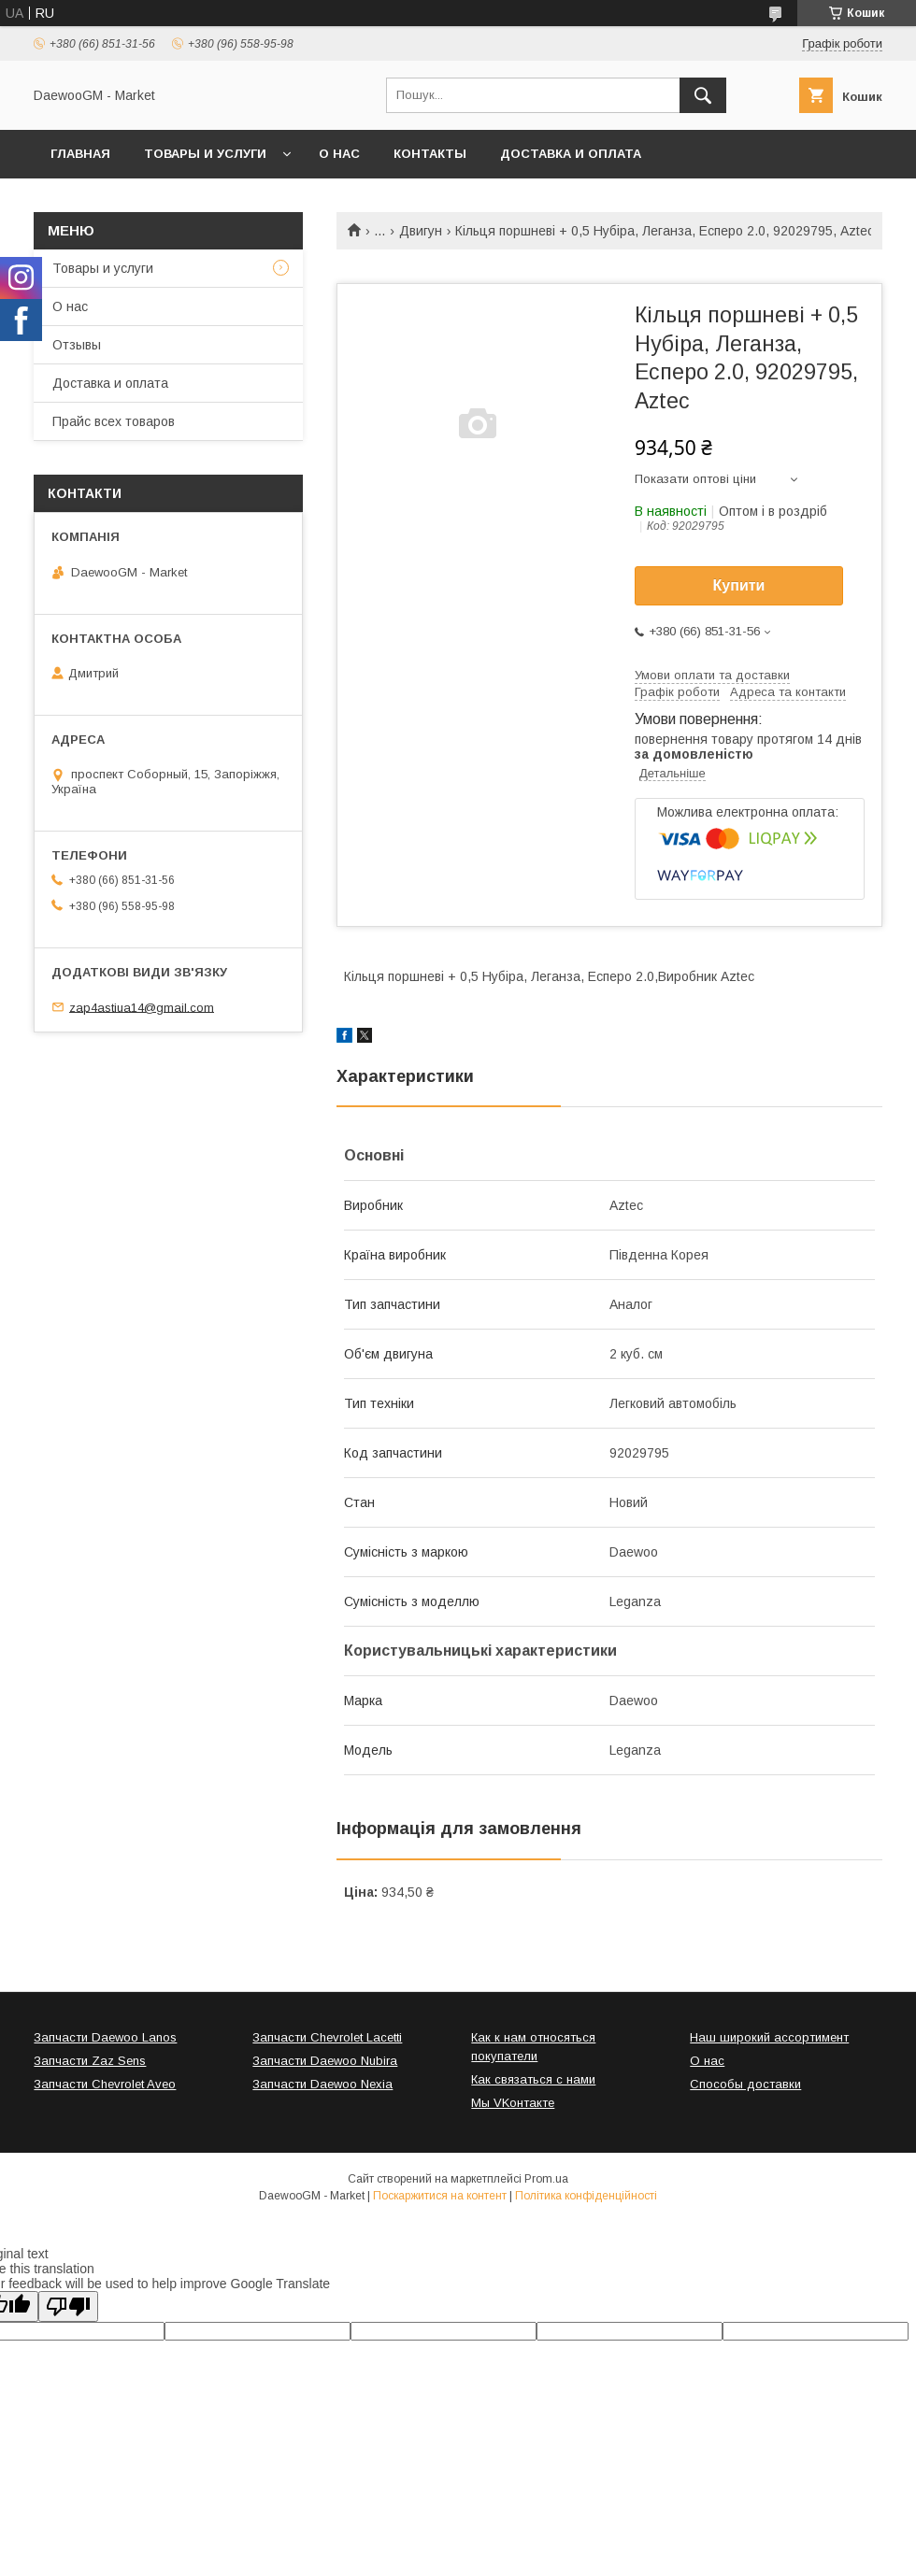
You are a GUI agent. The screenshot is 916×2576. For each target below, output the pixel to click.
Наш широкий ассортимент (769, 2037)
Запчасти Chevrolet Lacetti (327, 2037)
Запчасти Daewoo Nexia (322, 2084)
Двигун (420, 230)
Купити (739, 585)
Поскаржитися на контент (440, 2195)
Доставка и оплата (570, 154)
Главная (80, 154)
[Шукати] (703, 95)
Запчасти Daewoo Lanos (105, 2037)
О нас (339, 154)
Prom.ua (546, 2178)
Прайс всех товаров (113, 421)
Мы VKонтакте (512, 2103)
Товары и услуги (205, 154)
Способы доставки (745, 2084)
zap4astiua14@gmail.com (141, 1007)
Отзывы (76, 344)
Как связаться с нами (533, 2079)
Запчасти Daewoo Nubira (324, 2061)
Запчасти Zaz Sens (90, 2061)
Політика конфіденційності (586, 2195)
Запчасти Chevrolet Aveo (105, 2084)
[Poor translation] (68, 2306)
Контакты (430, 154)
